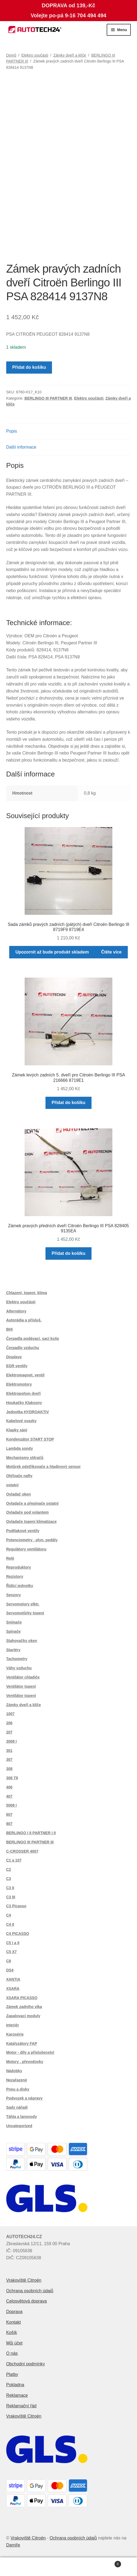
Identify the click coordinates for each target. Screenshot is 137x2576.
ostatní (12, 1485)
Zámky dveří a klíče (69, 55)
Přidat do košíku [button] (68, 1102)
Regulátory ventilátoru (26, 1549)
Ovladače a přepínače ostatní (32, 1503)
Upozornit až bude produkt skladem (52, 952)
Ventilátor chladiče (23, 1677)
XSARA (12, 1988)
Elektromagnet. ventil (25, 1375)
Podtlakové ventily (23, 1531)
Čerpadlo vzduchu (22, 1348)
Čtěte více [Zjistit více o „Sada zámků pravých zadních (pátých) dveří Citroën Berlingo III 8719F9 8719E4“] (111, 952)
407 (9, 1796)
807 (9, 1823)
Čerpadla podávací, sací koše (32, 1338)
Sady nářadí (17, 2107)
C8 (8, 1961)
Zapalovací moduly (23, 2016)
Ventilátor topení (21, 1686)
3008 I (11, 1741)
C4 (8, 1915)
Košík (11, 2332)
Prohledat (69, 2567)
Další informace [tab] (21, 447)
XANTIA (13, 1979)
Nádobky (14, 2071)
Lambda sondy (19, 1448)
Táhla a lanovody (21, 2116)
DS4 (10, 1970)
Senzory (13, 1595)
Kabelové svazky (21, 1421)
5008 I (11, 1805)
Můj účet (14, 2343)
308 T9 (12, 1778)
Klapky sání (16, 1430)
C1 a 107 (14, 1860)
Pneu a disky (18, 2089)
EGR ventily (17, 1366)
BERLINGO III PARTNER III (48, 398)
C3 (8, 1878)
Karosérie (15, 2034)
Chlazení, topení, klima (26, 1293)
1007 (10, 1714)
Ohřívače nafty (19, 1476)
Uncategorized (19, 2126)
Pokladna (15, 2384)
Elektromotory (19, 1384)
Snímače (14, 1622)
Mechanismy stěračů (25, 1457)
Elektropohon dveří (23, 1393)
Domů (11, 55)
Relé (10, 1558)
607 (9, 1814)
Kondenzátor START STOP (30, 1439)
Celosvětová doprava (26, 2301)
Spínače (13, 1631)
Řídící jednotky (19, 1586)
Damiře (13, 2545)
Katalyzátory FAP (21, 2043)
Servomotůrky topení (25, 1613)
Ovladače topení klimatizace (31, 1521)
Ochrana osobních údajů (29, 2290)
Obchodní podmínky (25, 2364)
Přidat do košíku (29, 367)
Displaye (14, 1357)
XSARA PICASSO (21, 1998)
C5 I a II (12, 1943)
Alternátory (16, 1311)
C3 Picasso (16, 1906)
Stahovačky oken (21, 1640)
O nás (12, 2353)
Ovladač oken (18, 1494)
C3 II (10, 1888)
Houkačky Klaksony (24, 1402)
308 (9, 1769)
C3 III (10, 1897)
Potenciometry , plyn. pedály (32, 1540)
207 (9, 1732)
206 (9, 1723)
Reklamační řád (21, 2406)
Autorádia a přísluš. (24, 1320)
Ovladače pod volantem (27, 1512)
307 (9, 1759)
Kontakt (13, 2322)
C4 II (10, 1924)
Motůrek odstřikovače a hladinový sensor (43, 1466)
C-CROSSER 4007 (22, 1851)
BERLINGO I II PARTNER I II (31, 1833)
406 (9, 1787)
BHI (9, 1329)
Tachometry (16, 1659)
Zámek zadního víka (24, 2006)
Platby (12, 2374)
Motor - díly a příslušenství (30, 2052)
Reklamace (17, 2395)
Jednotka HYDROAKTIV (27, 1412)
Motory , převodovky (24, 2061)
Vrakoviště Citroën (23, 2280)
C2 (8, 1869)
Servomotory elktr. (23, 1604)
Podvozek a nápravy (24, 2098)
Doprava (14, 2311)
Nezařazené (16, 2080)
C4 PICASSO (17, 1933)
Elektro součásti (34, 55)
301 (9, 1750)
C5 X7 (11, 1952)
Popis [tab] (11, 431)
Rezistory (14, 1576)
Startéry (13, 1650)
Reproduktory (18, 1567)
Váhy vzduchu (19, 1668)
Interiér (12, 2025)
